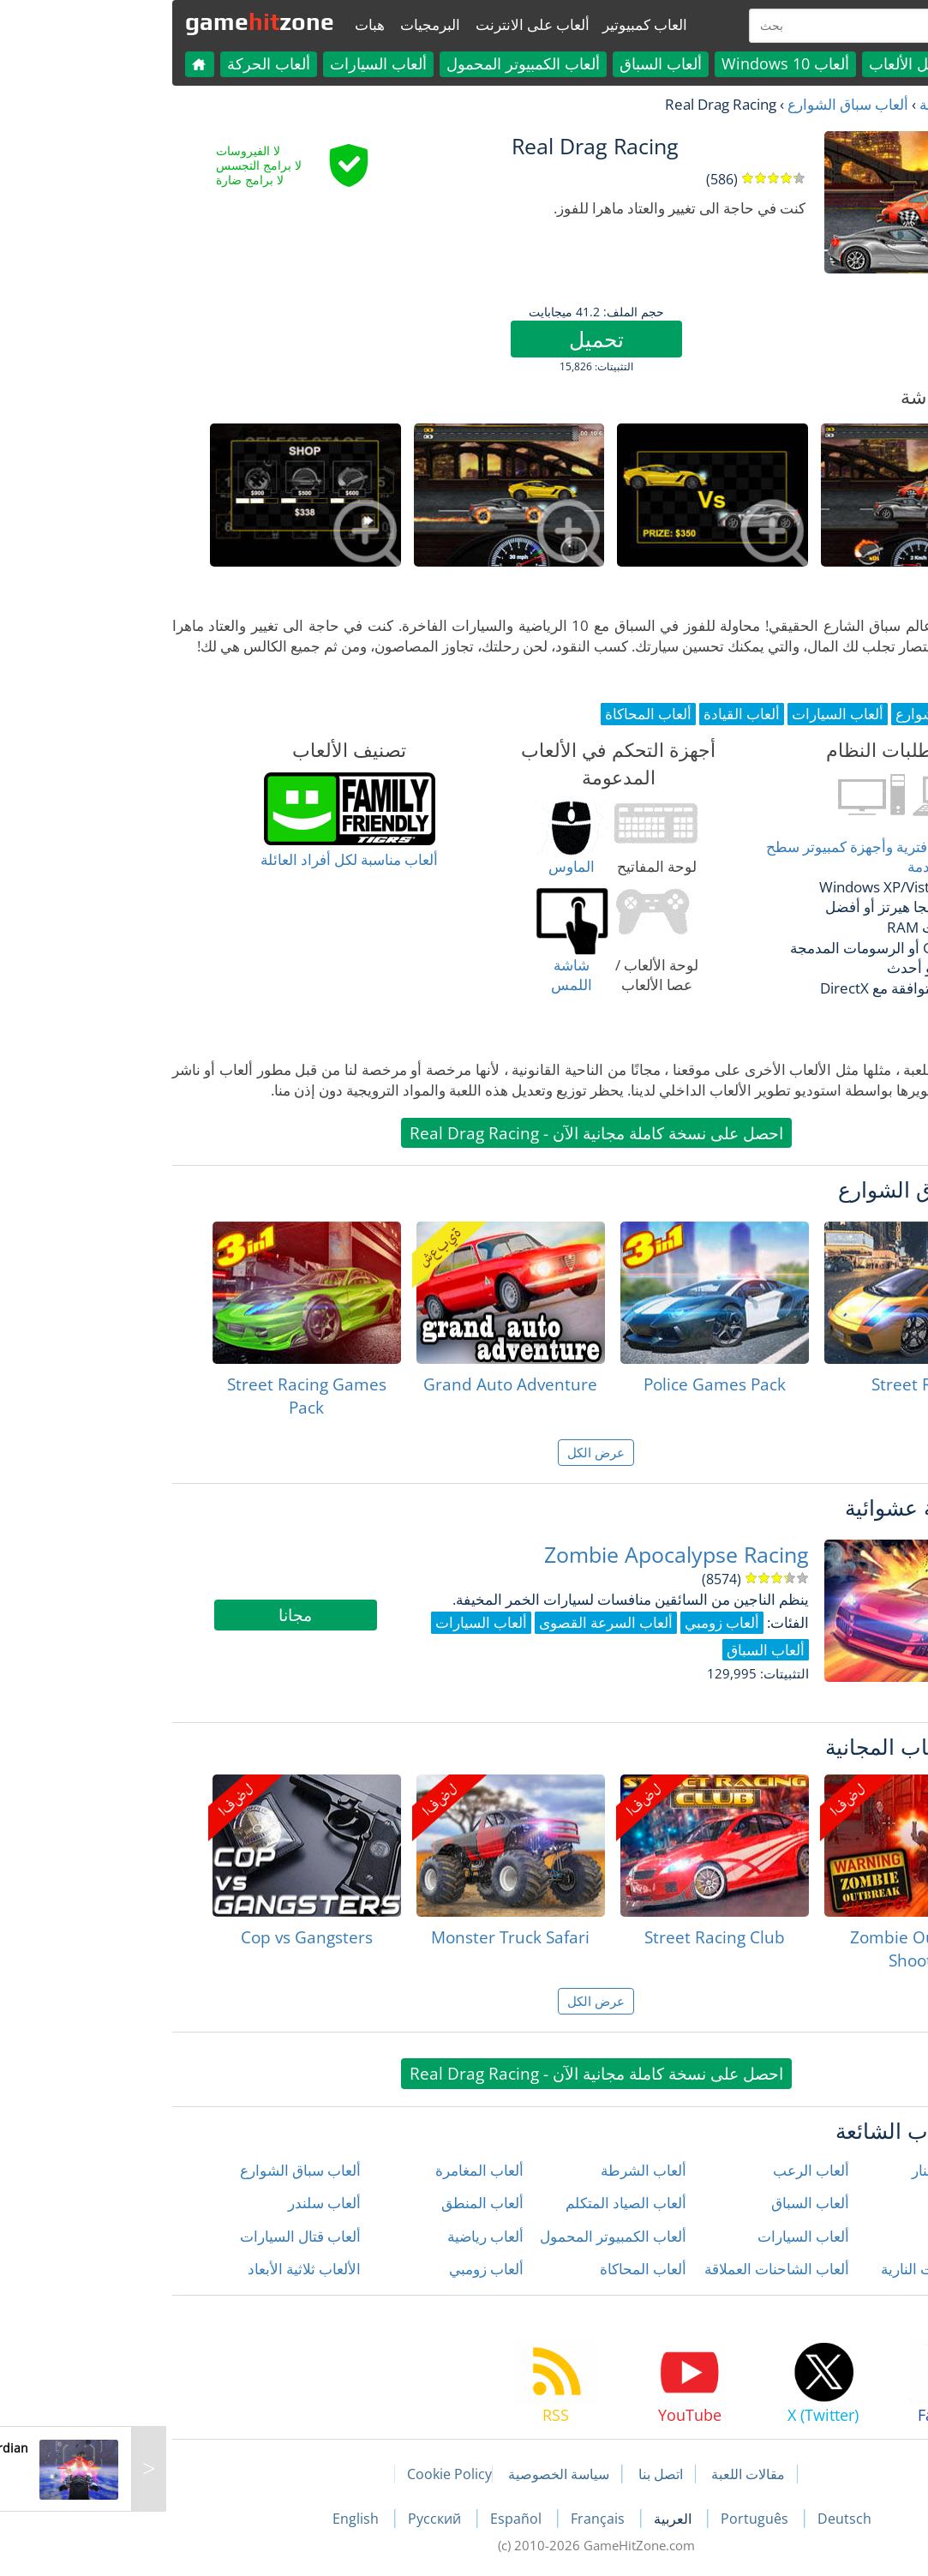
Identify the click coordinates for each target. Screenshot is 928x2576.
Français (467, 2518)
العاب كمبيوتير (512, 24)
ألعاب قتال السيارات (168, 2236)
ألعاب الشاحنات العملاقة (644, 2269)
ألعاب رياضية (353, 2236)
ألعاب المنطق (350, 2203)
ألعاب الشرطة (511, 2170)
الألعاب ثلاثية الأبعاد (172, 2269)
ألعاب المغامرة (347, 2170)
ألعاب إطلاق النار (830, 2170)
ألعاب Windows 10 (653, 63)
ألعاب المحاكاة (511, 2269)
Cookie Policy (317, 2474)
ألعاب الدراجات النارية (814, 2269)
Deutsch (712, 2518)
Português (624, 2518)
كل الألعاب (771, 63)
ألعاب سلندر (192, 2203)
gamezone (127, 21)
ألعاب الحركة (136, 63)
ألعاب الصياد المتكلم (494, 2203)
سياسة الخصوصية (426, 2474)
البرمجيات (298, 24)
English (225, 2518)
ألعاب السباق (529, 63)
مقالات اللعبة (616, 2474)
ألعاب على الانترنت (401, 24)
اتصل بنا (528, 2474)
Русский (304, 2518)
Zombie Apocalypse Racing (544, 1554)
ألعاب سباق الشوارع (716, 104)
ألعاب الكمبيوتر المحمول (391, 63)
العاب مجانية (824, 104)
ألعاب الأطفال (838, 2203)
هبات (238, 24)
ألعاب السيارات (246, 63)
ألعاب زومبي (354, 2269)
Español (385, 2518)
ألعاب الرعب (679, 2170)
